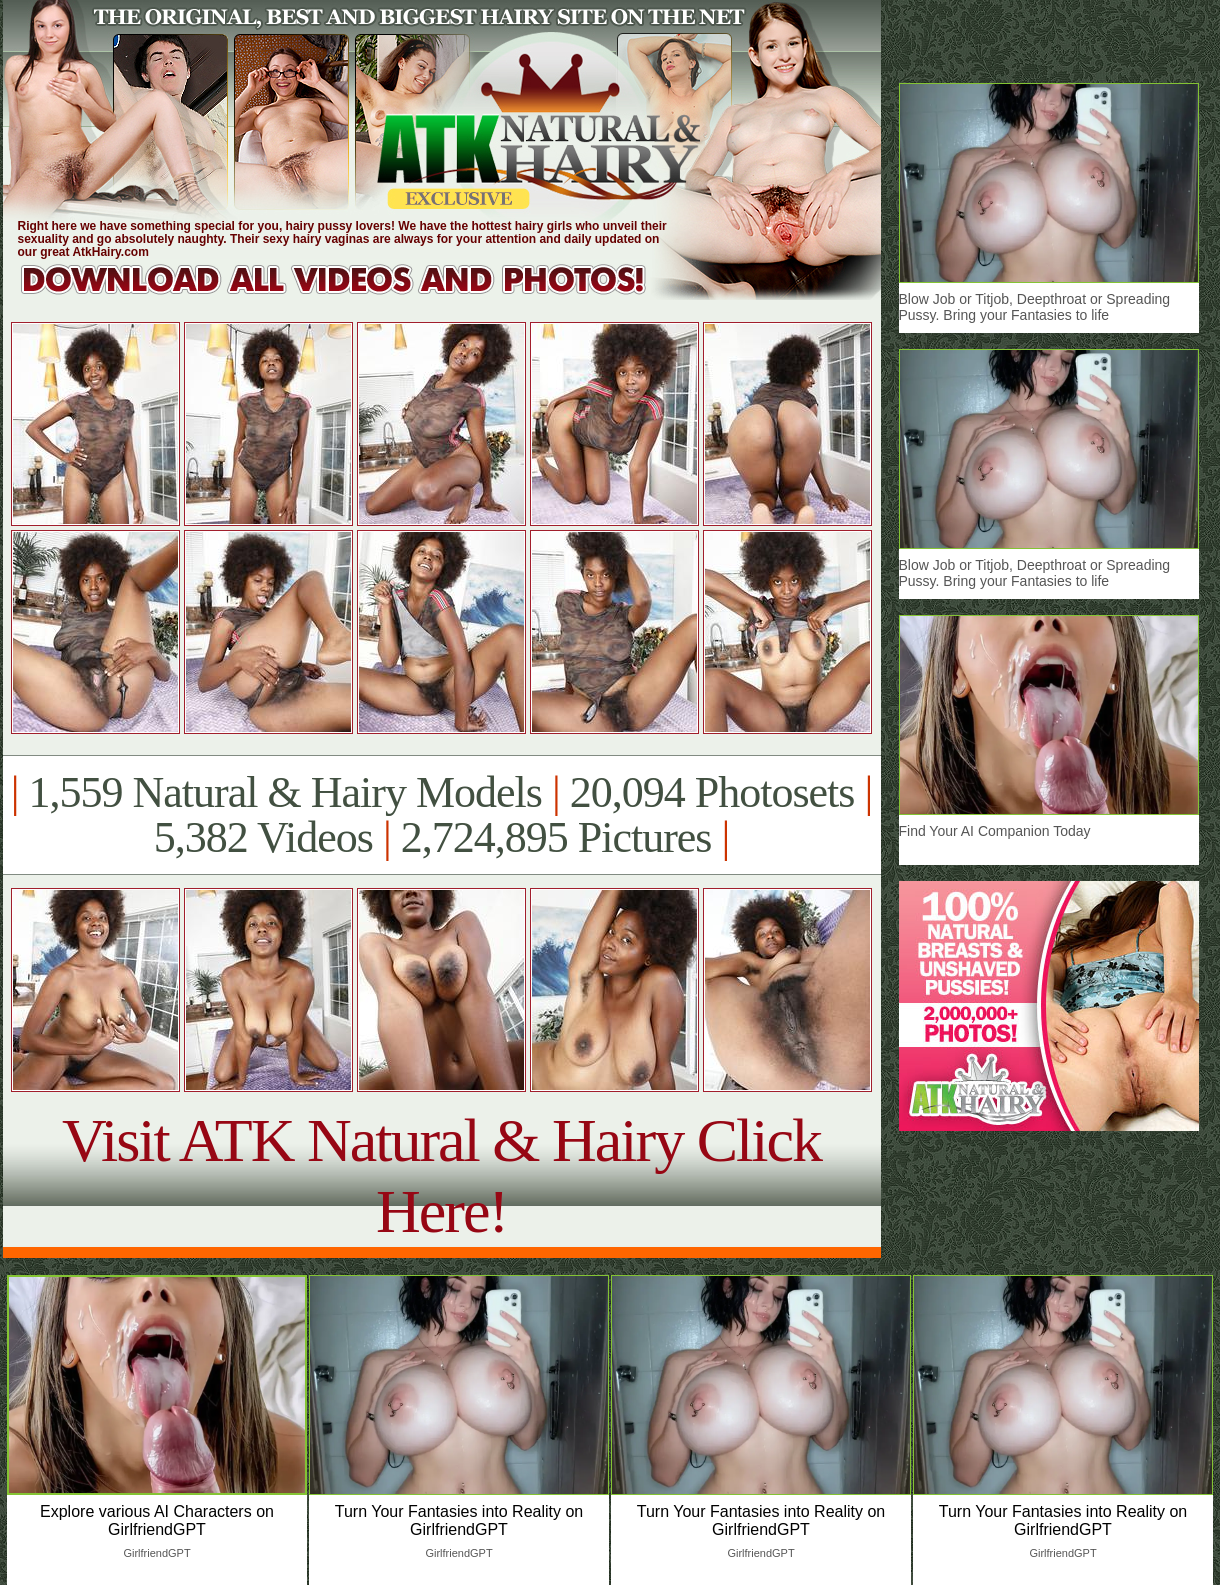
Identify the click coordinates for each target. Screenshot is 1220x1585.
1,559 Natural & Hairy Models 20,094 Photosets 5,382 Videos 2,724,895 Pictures (441, 815)
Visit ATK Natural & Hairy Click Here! (441, 1175)
